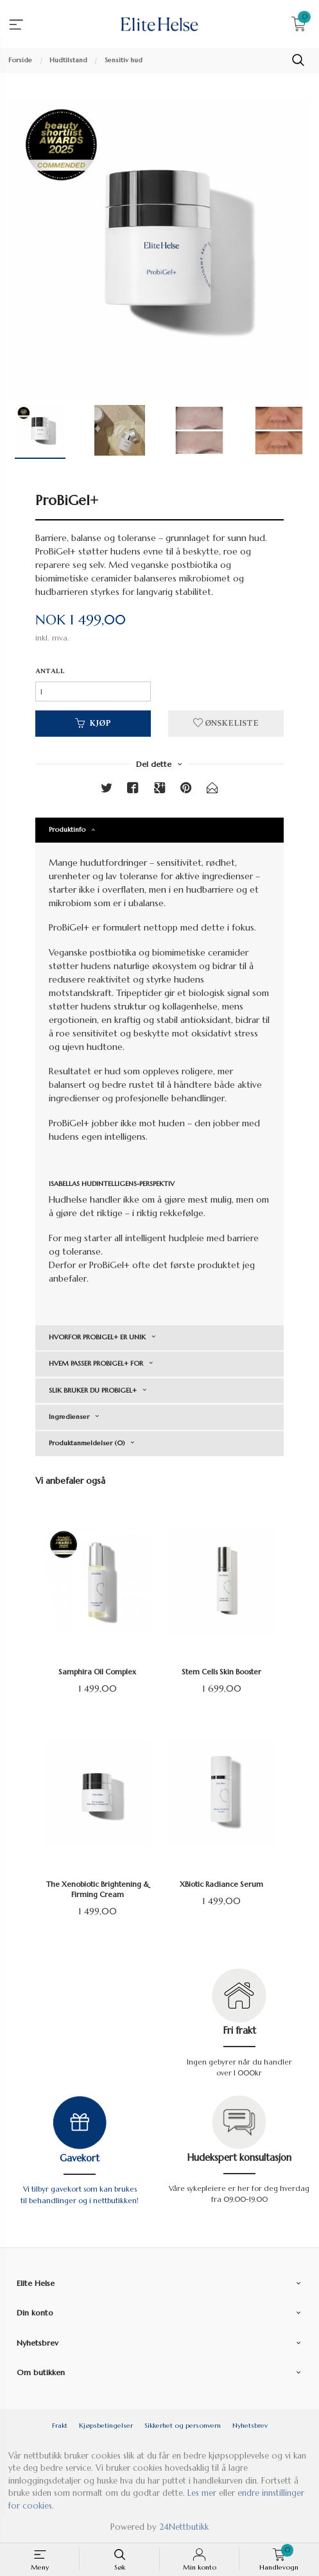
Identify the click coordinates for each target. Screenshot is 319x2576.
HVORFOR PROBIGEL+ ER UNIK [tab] (97, 1337)
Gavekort (79, 2158)
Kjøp (93, 723)
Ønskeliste (226, 723)
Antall (50, 671)
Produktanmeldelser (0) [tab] (87, 1443)
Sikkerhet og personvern (182, 2425)
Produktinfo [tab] (67, 829)
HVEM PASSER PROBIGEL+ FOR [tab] (96, 1363)
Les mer (201, 2492)
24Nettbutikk (184, 2526)
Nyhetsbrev (250, 2425)
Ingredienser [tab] (69, 1417)
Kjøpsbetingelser (106, 2425)
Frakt (59, 2425)
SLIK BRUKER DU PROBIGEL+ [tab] (93, 1390)
